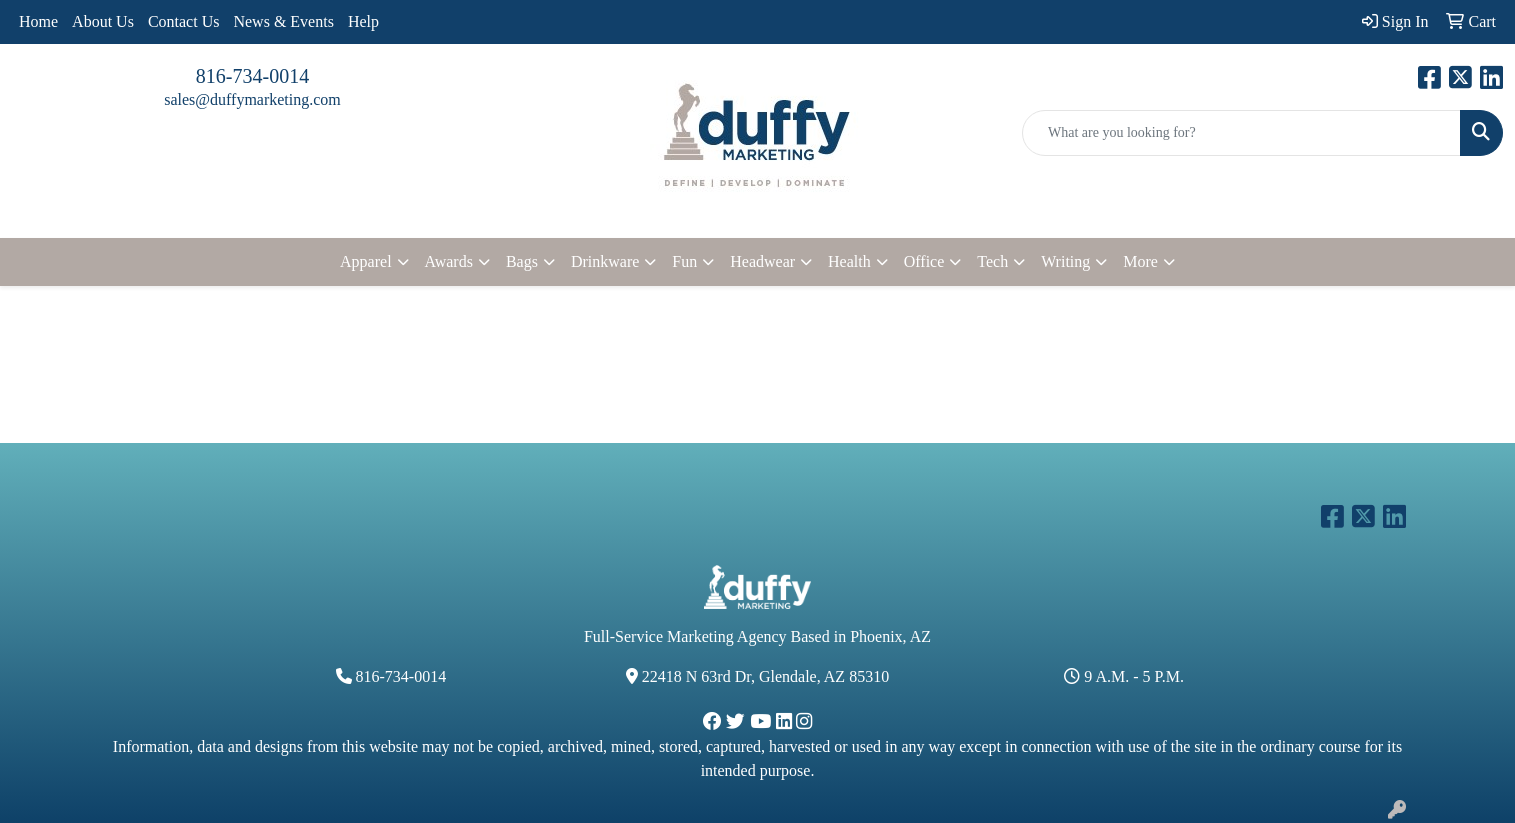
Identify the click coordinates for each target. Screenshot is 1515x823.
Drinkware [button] (605, 261)
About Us (103, 21)
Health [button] (849, 261)
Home (38, 21)
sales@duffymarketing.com (252, 99)
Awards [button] (449, 261)
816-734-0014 (252, 76)
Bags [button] (522, 261)
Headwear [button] (762, 261)
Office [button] (924, 261)
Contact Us (184, 21)
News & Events (283, 21)
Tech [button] (992, 261)
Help (363, 21)
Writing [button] (1065, 261)
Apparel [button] (366, 261)
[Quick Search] (1241, 133)
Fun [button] (684, 261)
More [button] (1140, 261)
